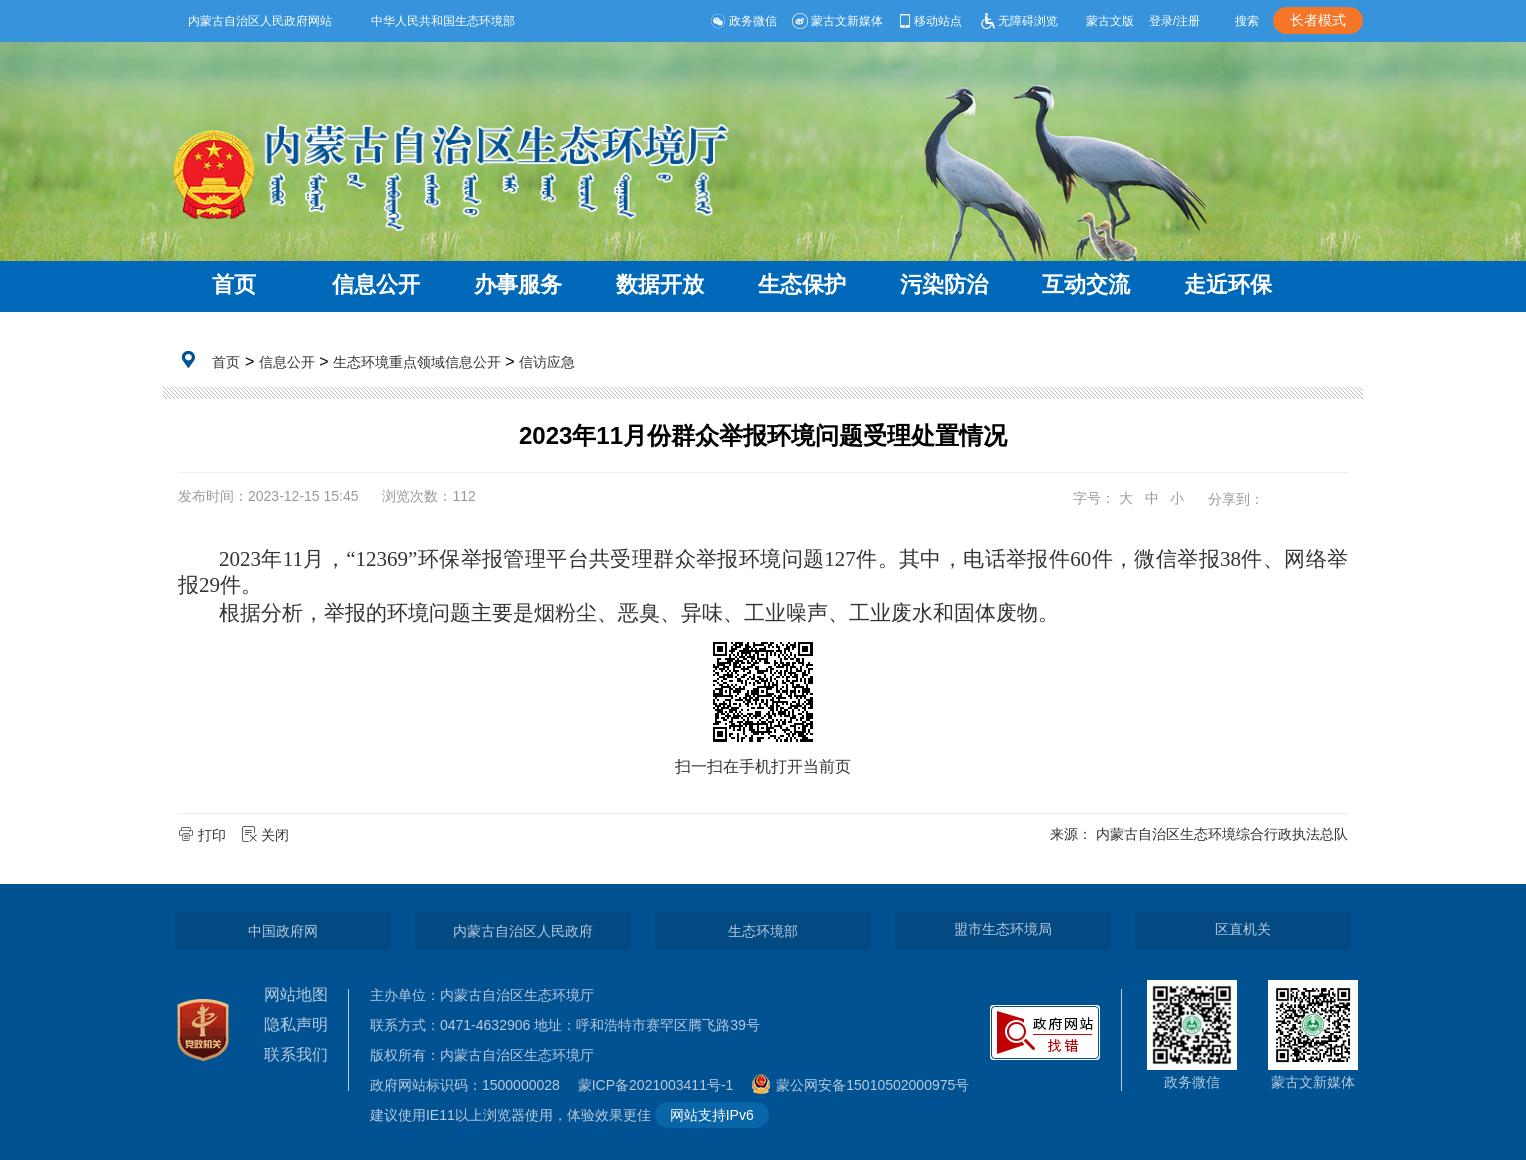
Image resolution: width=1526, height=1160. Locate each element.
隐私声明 (296, 1024)
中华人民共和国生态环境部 (443, 21)
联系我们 (296, 1054)
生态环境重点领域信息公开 (417, 362)
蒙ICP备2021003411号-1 (661, 1085)
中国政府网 (283, 931)
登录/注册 (1174, 21)
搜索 (1247, 21)
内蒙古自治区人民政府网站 (260, 21)
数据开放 (660, 284)
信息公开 (376, 284)
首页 (234, 284)
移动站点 (929, 21)
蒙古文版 (1110, 21)
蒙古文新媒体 (837, 21)
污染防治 (944, 284)
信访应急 (547, 362)
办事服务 (518, 284)
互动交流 (1086, 284)
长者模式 (1318, 20)
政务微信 (743, 21)
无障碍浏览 (1017, 21)
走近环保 (1228, 284)
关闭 (267, 835)
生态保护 (802, 284)
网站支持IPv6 (712, 1115)
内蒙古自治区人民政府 (523, 931)
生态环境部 (763, 931)
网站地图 (296, 994)
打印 (204, 835)
